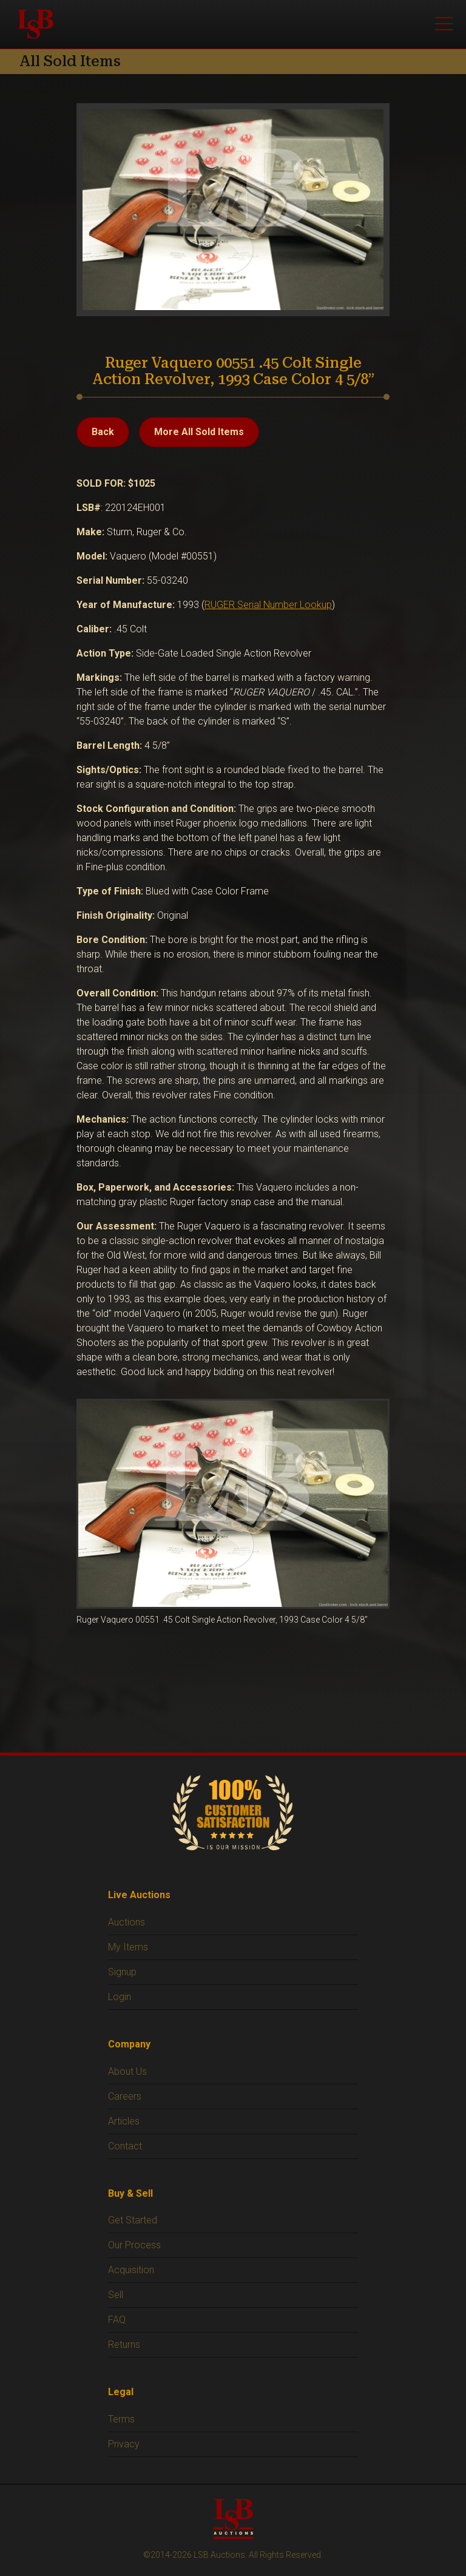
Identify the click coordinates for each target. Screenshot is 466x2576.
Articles (124, 2121)
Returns (124, 2344)
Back (103, 432)
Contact (125, 2146)
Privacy (124, 2444)
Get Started (132, 2220)
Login (119, 1997)
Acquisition (131, 2270)
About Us (127, 2071)
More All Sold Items (199, 432)
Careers (124, 2096)
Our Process (134, 2245)
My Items (128, 1947)
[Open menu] (444, 24)
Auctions (126, 1922)
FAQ (117, 2319)
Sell (115, 2294)
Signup (122, 1972)
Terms (121, 2419)
